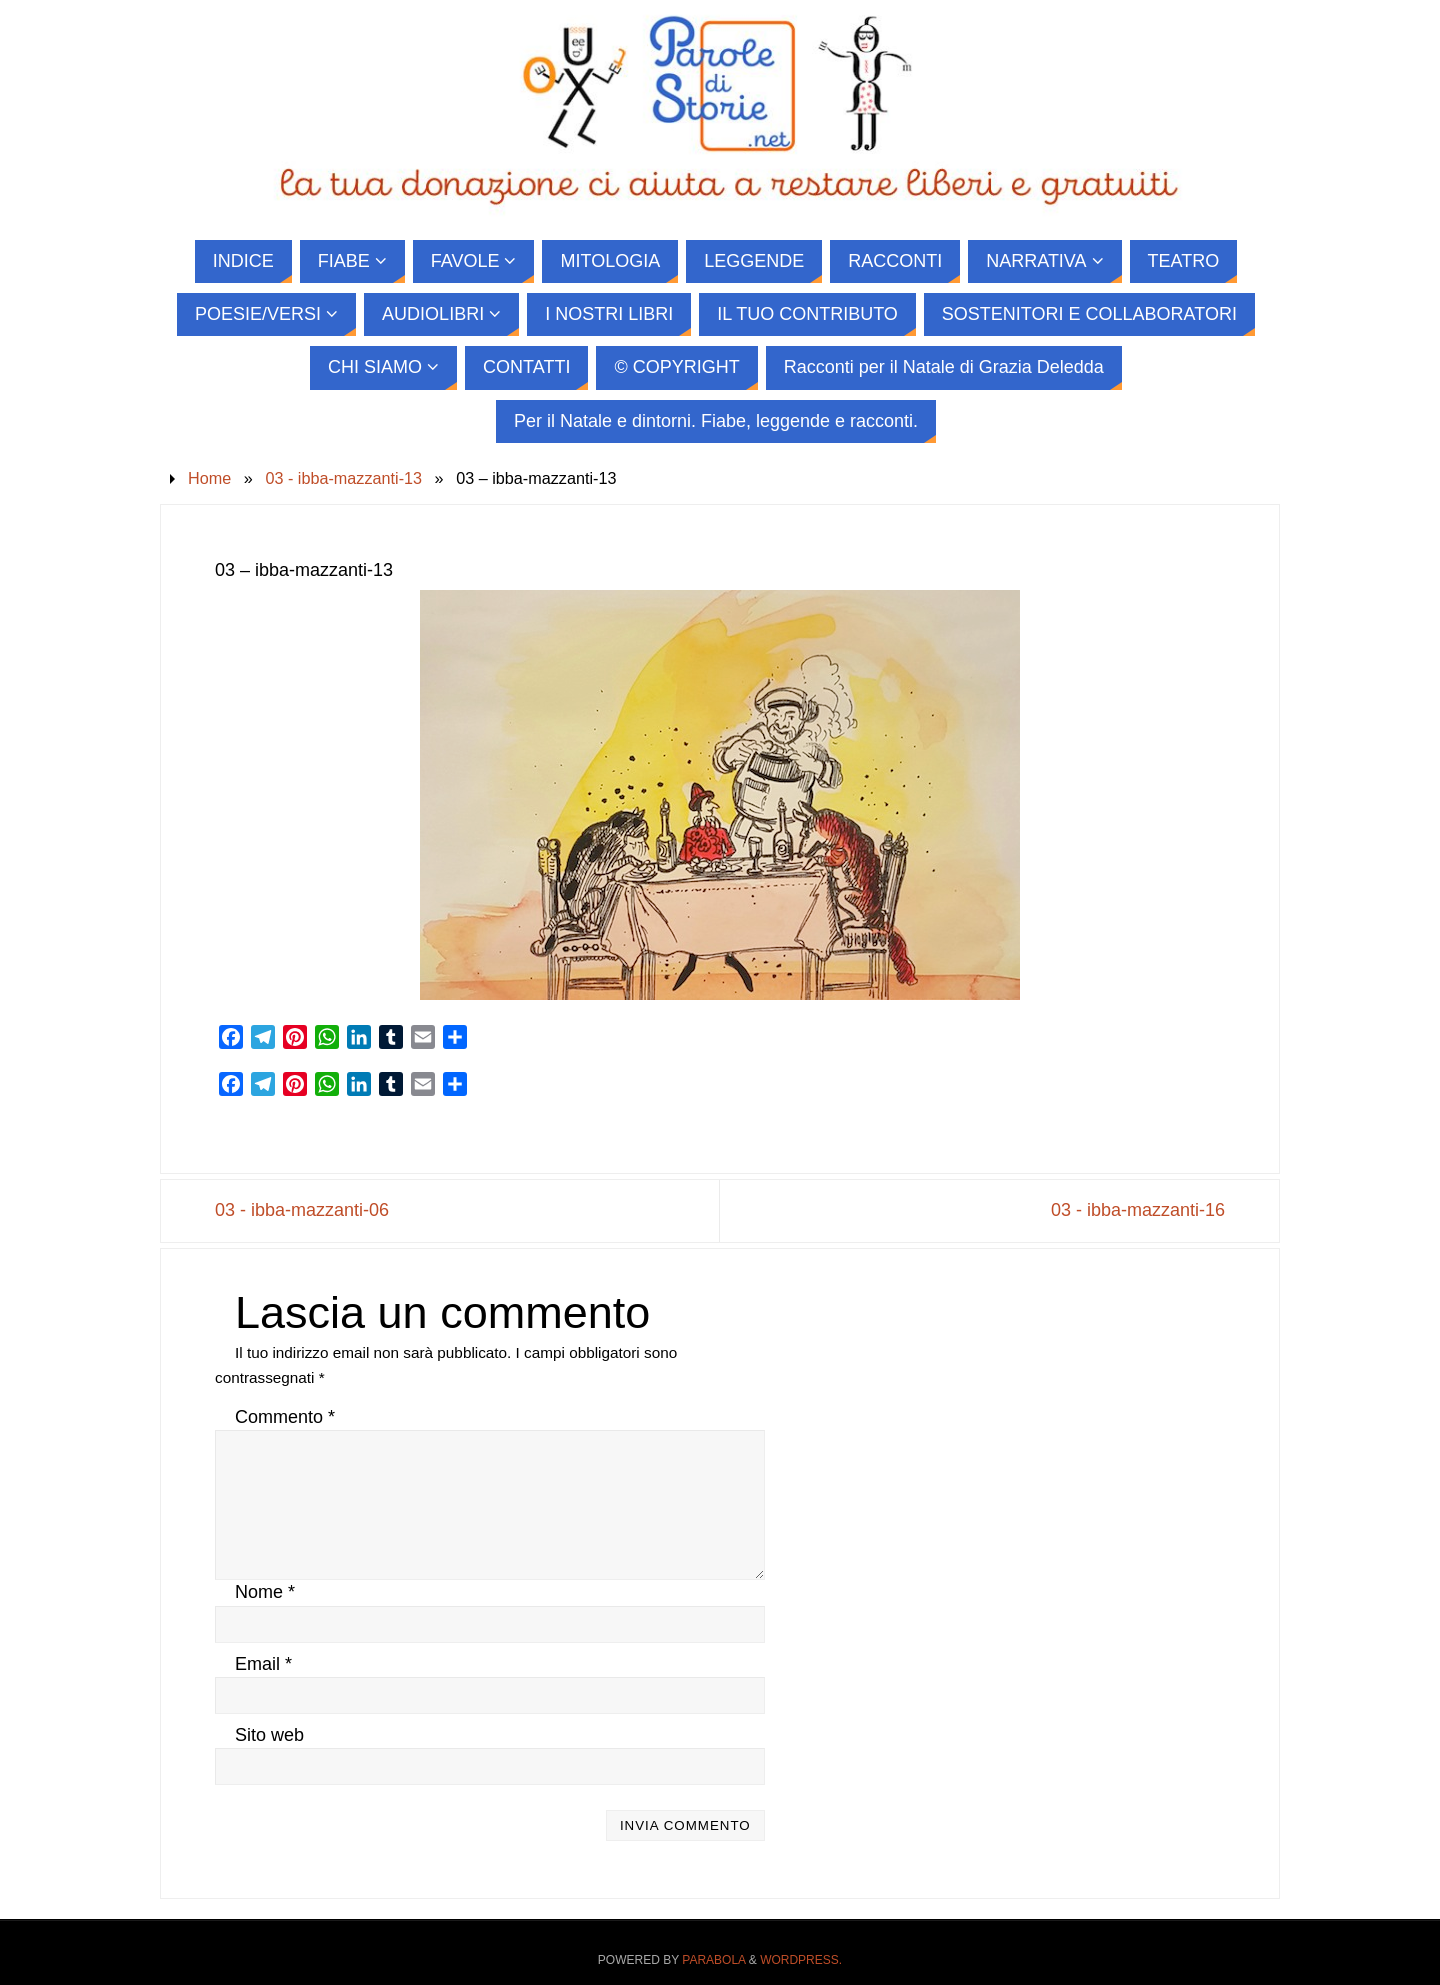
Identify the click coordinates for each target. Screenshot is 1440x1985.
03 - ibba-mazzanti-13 (343, 478)
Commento (285, 1417)
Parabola (713, 1960)
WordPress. (801, 1960)
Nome (265, 1592)
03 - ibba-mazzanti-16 (1138, 1210)
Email (263, 1664)
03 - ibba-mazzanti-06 (302, 1210)
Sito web (269, 1735)
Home (209, 478)
